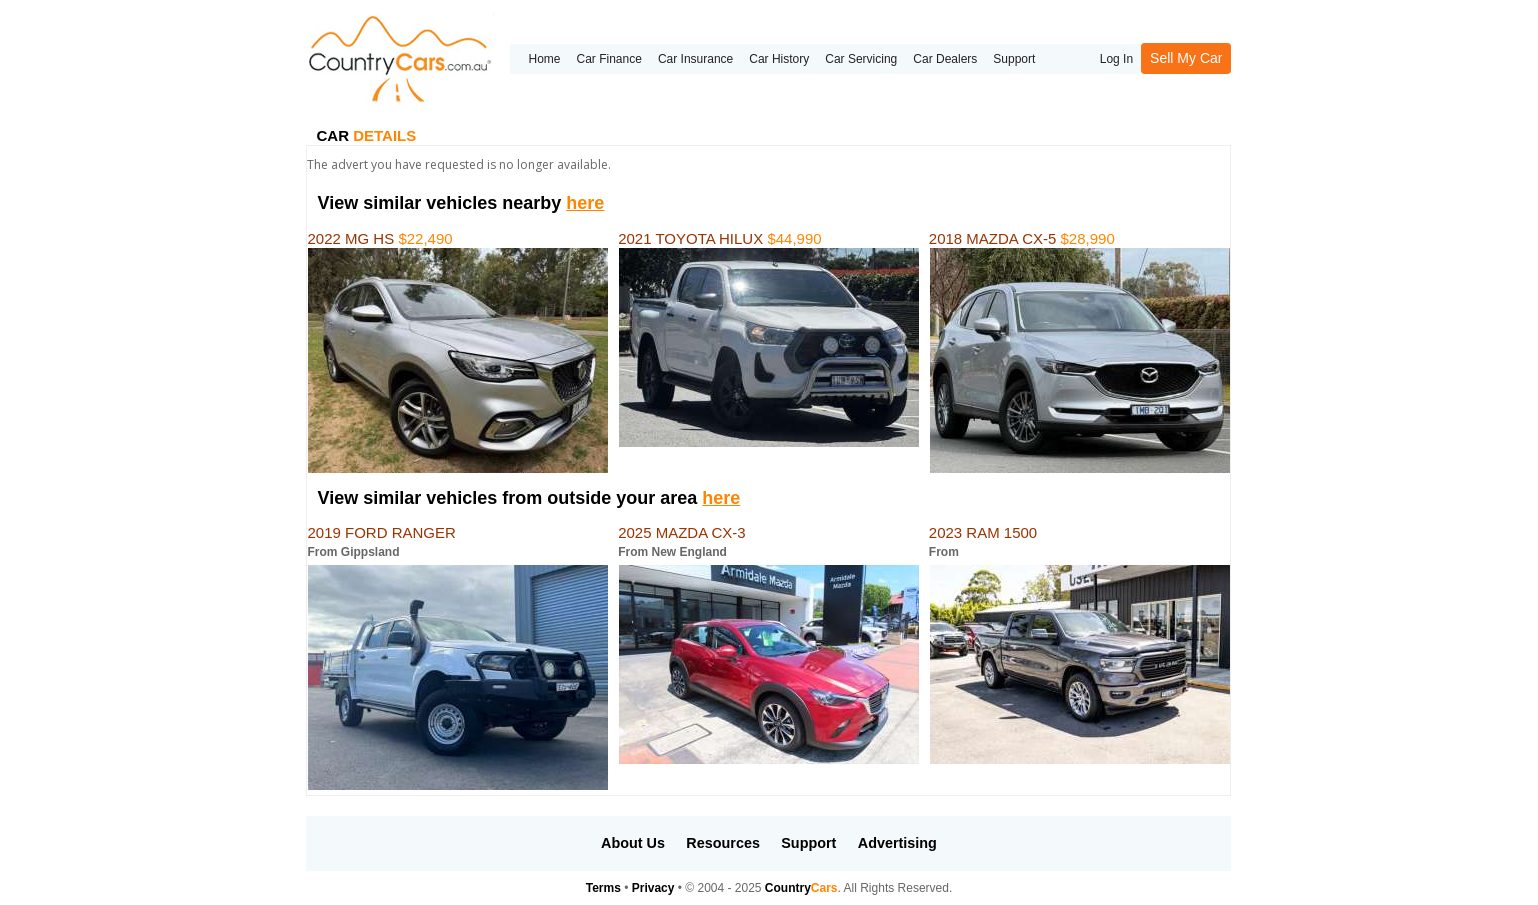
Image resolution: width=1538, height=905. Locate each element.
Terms (603, 888)
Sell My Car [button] (1186, 58)
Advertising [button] (897, 843)
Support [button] (808, 843)
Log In (1116, 59)
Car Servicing (861, 59)
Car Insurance (695, 59)
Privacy (653, 888)
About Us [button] (633, 843)
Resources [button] (723, 843)
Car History (779, 59)
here (585, 203)
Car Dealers (945, 59)
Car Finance (609, 59)
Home (544, 59)
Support (1014, 59)
